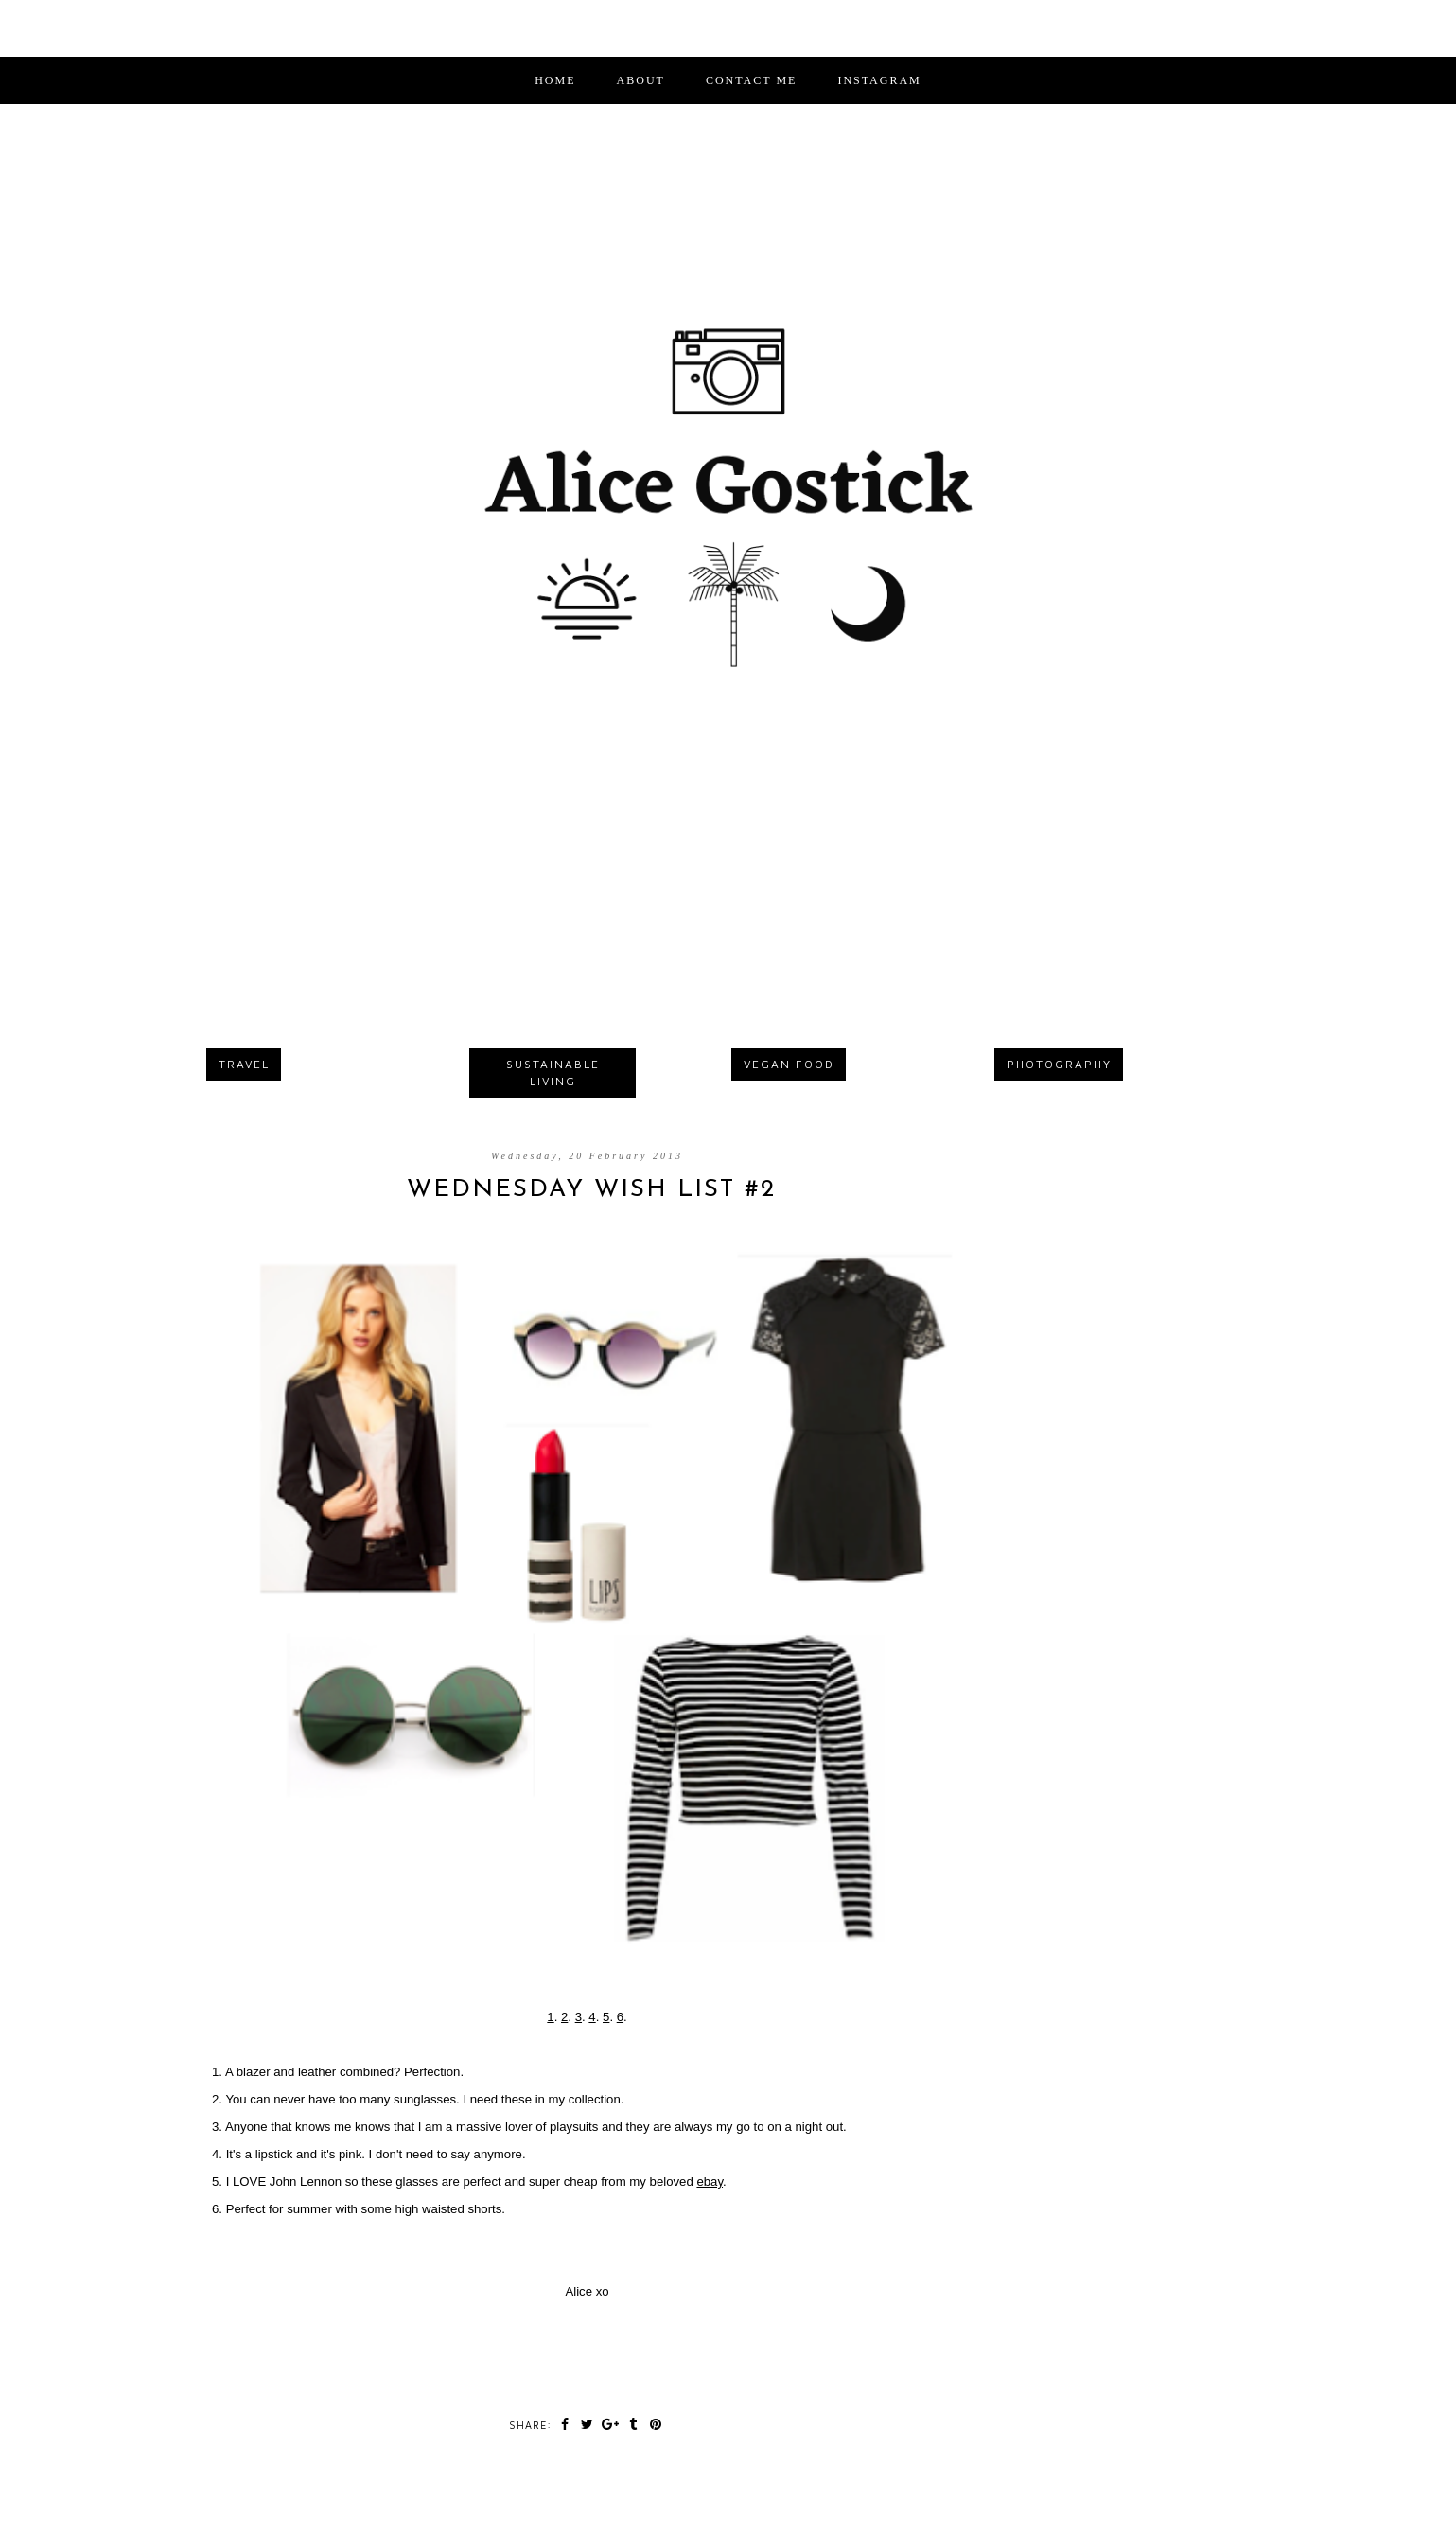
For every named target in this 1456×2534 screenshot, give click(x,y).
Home (555, 80)
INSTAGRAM (879, 80)
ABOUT (641, 80)
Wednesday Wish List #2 (591, 1190)
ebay (709, 2181)
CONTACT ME (752, 80)
